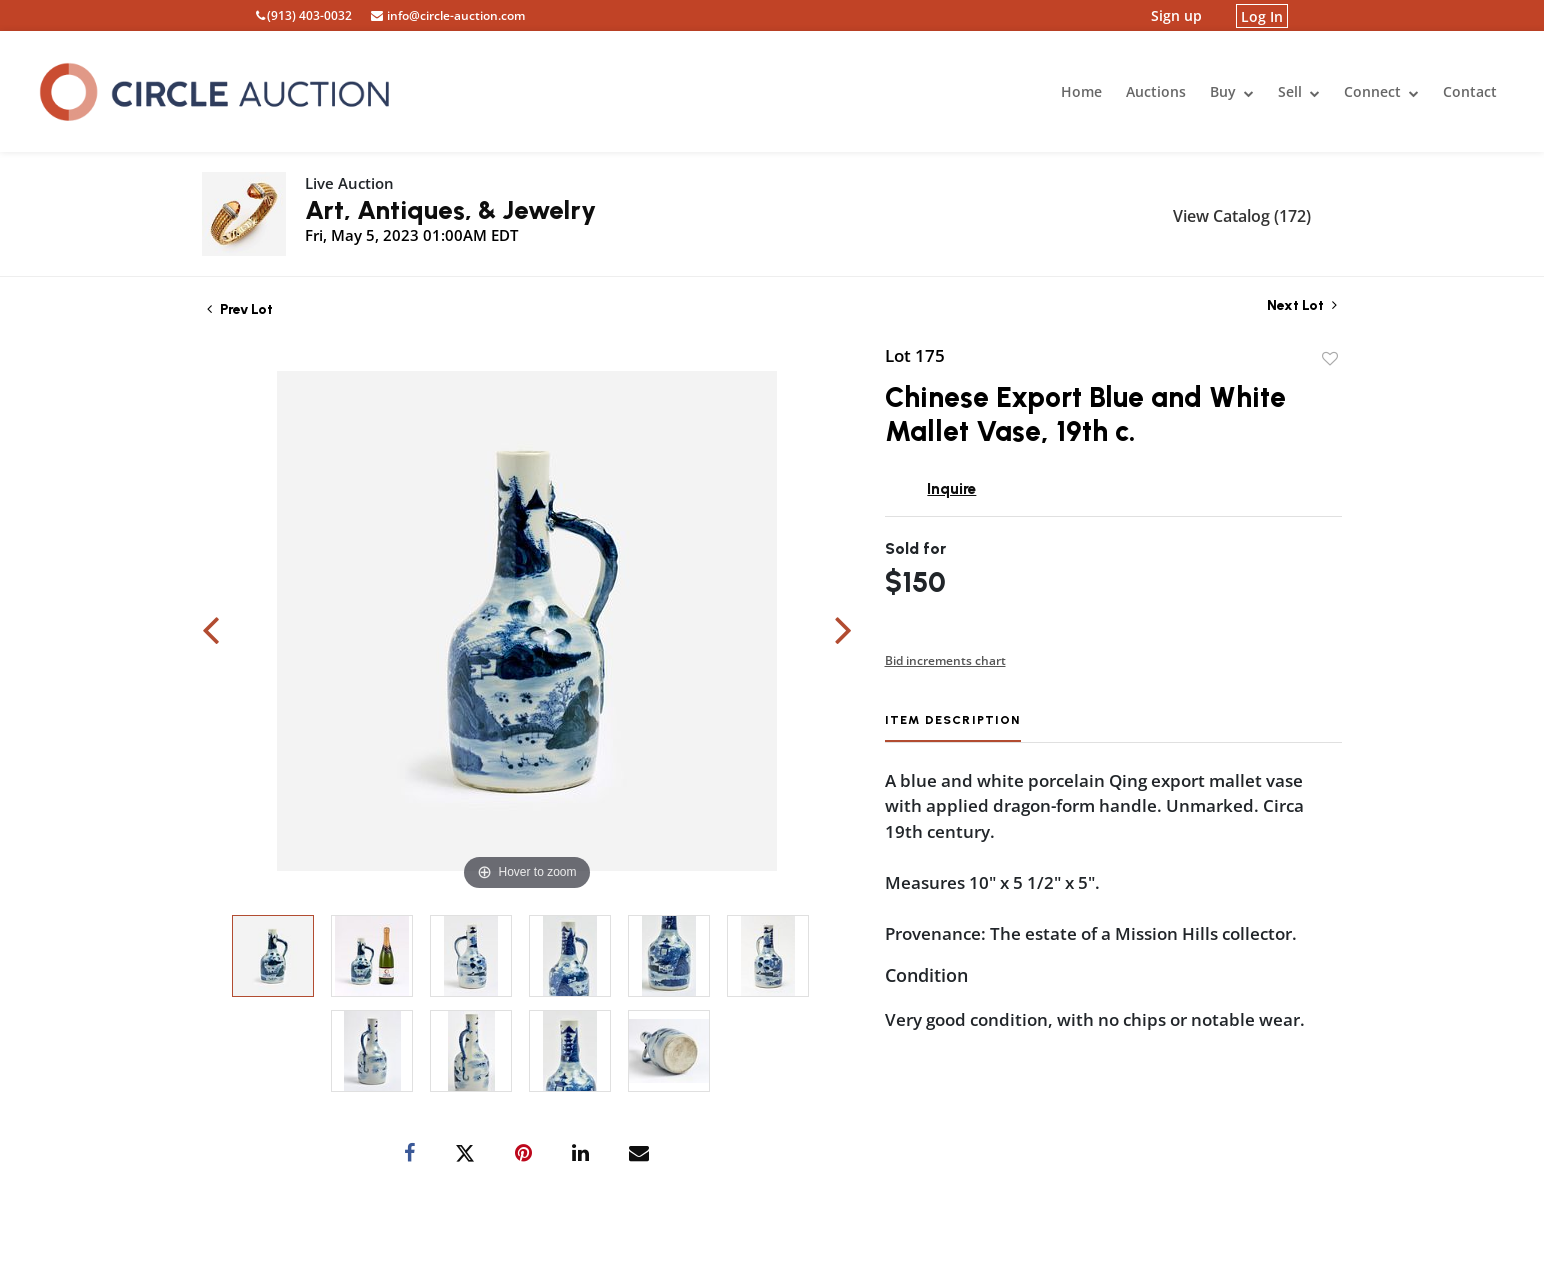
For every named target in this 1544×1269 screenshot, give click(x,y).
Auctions (1156, 91)
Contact (1470, 91)
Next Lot (1302, 305)
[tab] (953, 727)
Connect (1381, 91)
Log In (1262, 15)
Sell (1299, 91)
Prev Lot (240, 309)
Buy (1232, 91)
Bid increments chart (945, 660)
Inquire (951, 489)
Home (1081, 91)
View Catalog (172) (1242, 216)
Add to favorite (1330, 359)
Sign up (1176, 15)
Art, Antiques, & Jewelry (450, 210)
